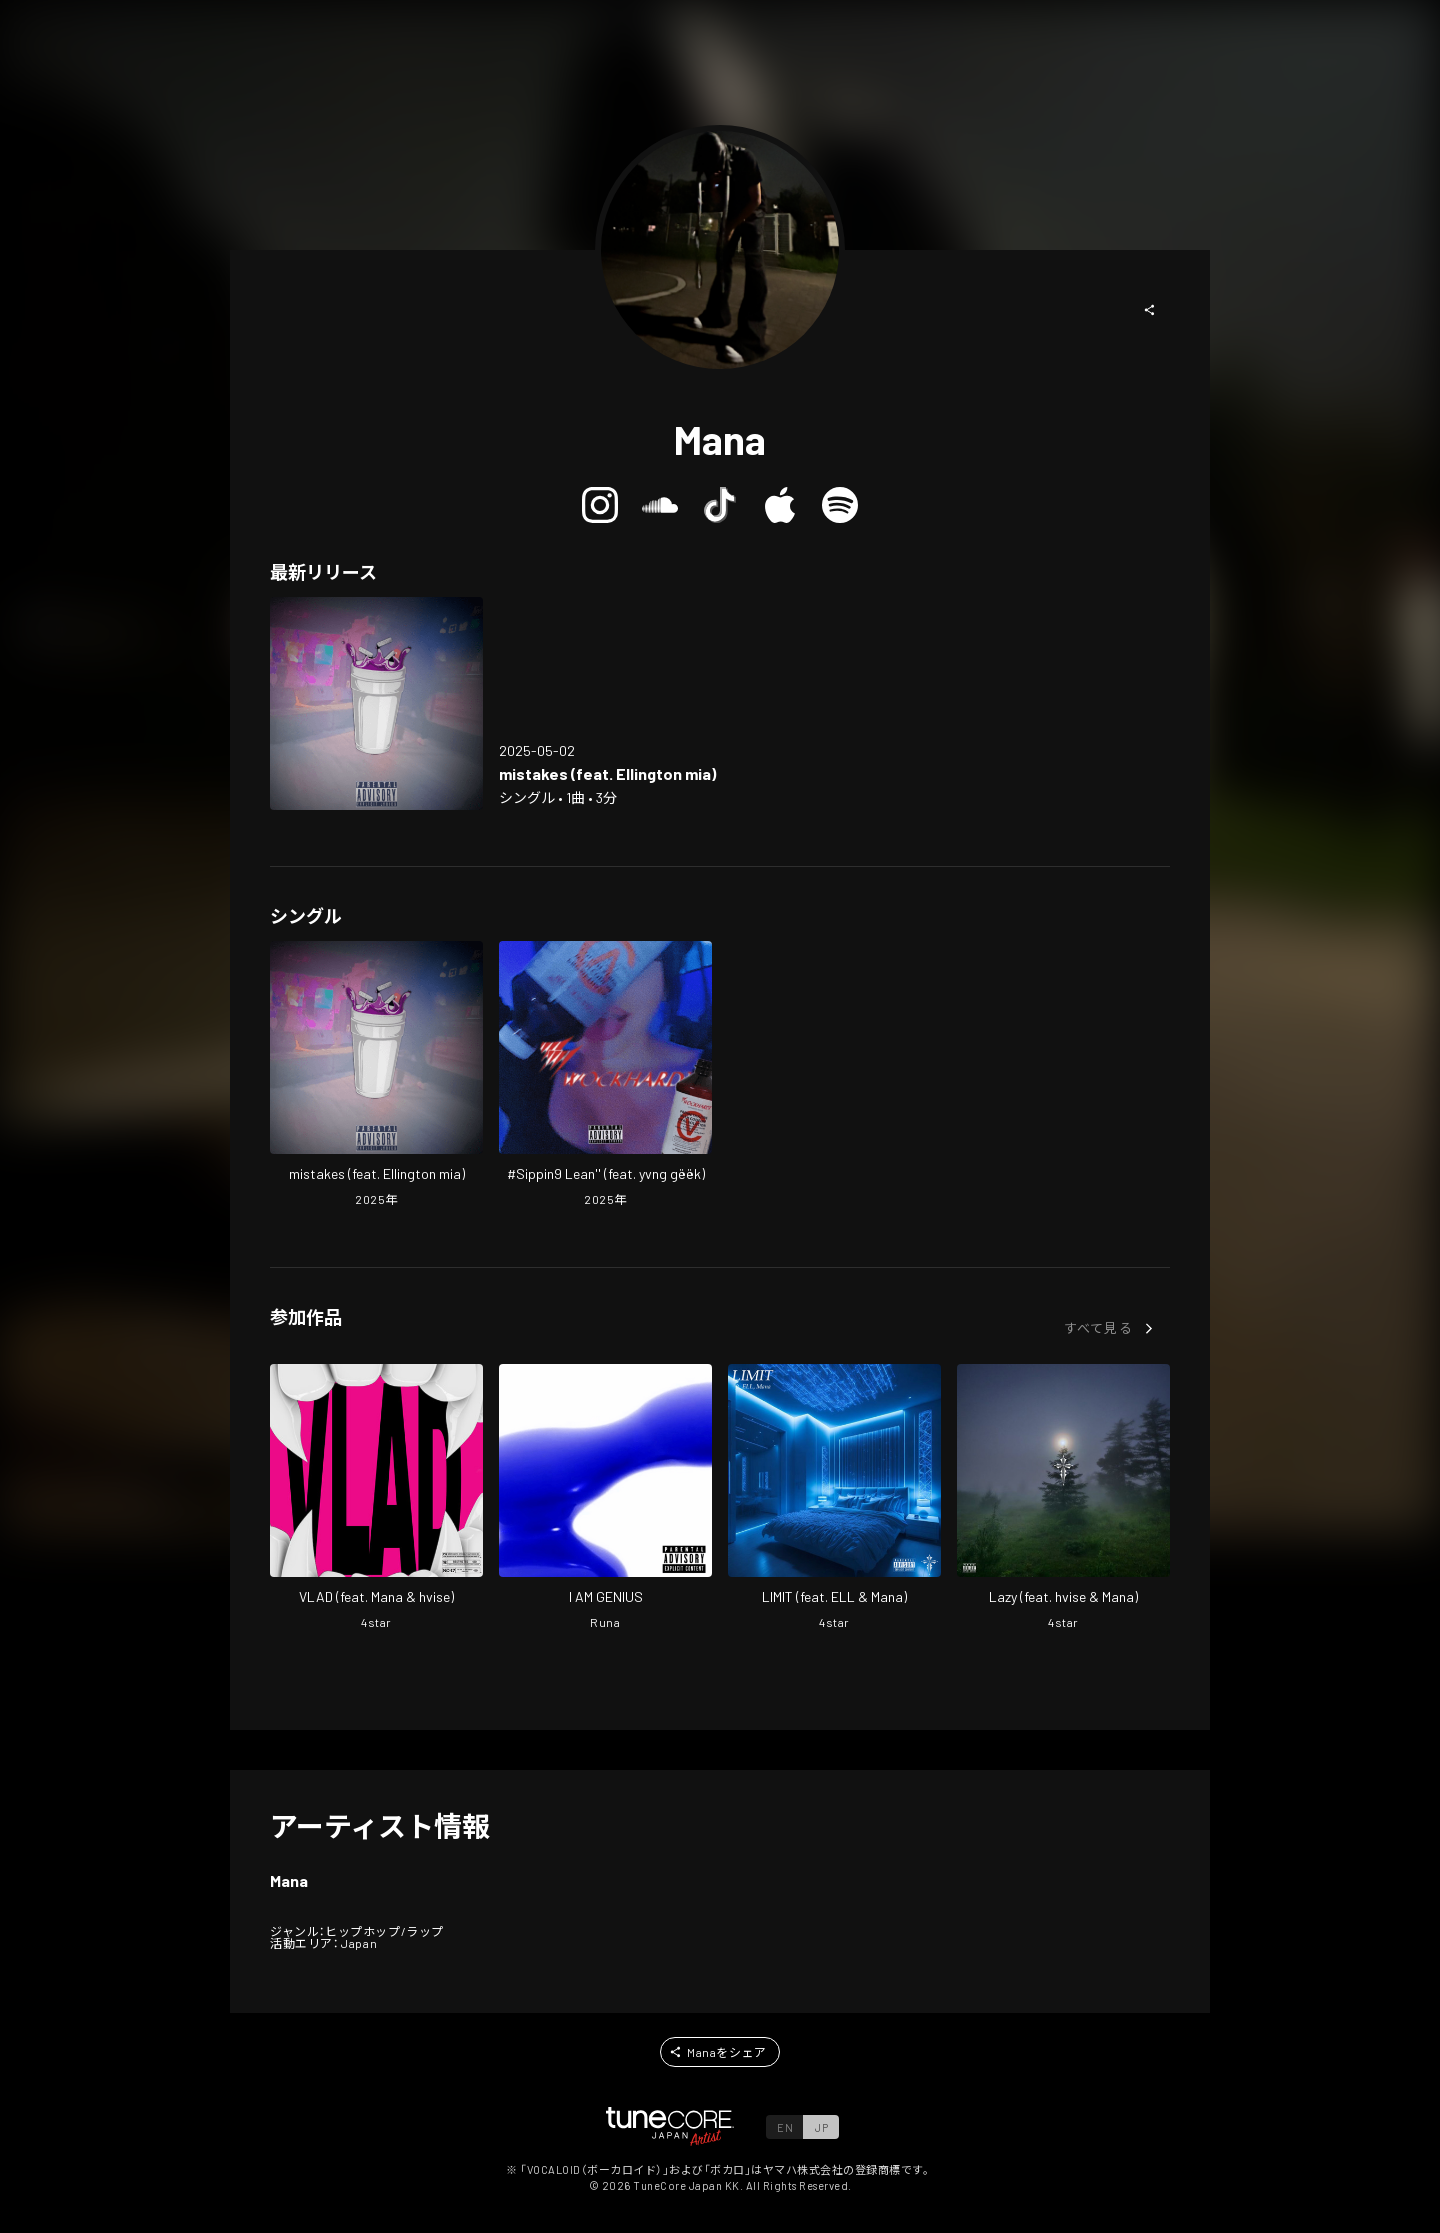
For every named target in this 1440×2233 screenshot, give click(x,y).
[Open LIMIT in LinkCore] (834, 1499)
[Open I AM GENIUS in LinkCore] (605, 1499)
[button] (1150, 310)
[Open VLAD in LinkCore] (376, 1499)
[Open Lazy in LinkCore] (1063, 1499)
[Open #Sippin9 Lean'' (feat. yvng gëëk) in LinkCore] (605, 1076)
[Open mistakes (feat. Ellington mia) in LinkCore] (376, 703)
